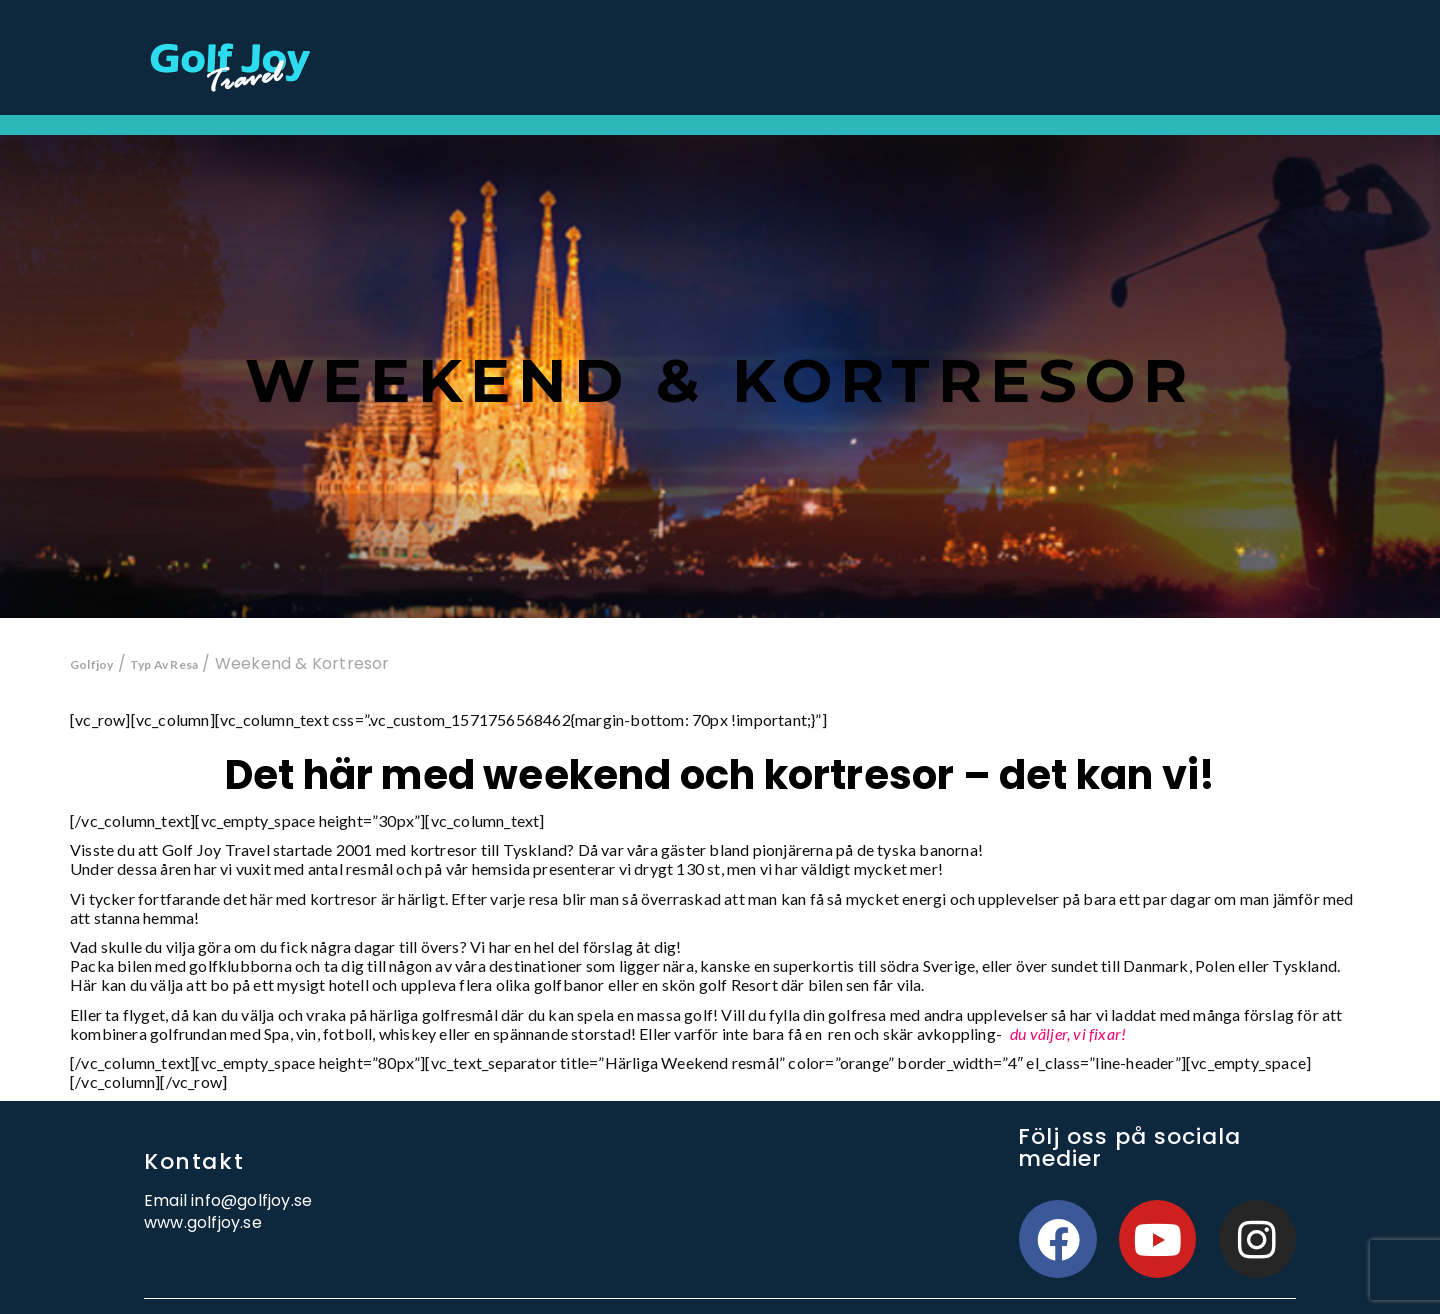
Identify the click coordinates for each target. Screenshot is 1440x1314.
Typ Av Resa (164, 664)
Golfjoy (91, 664)
